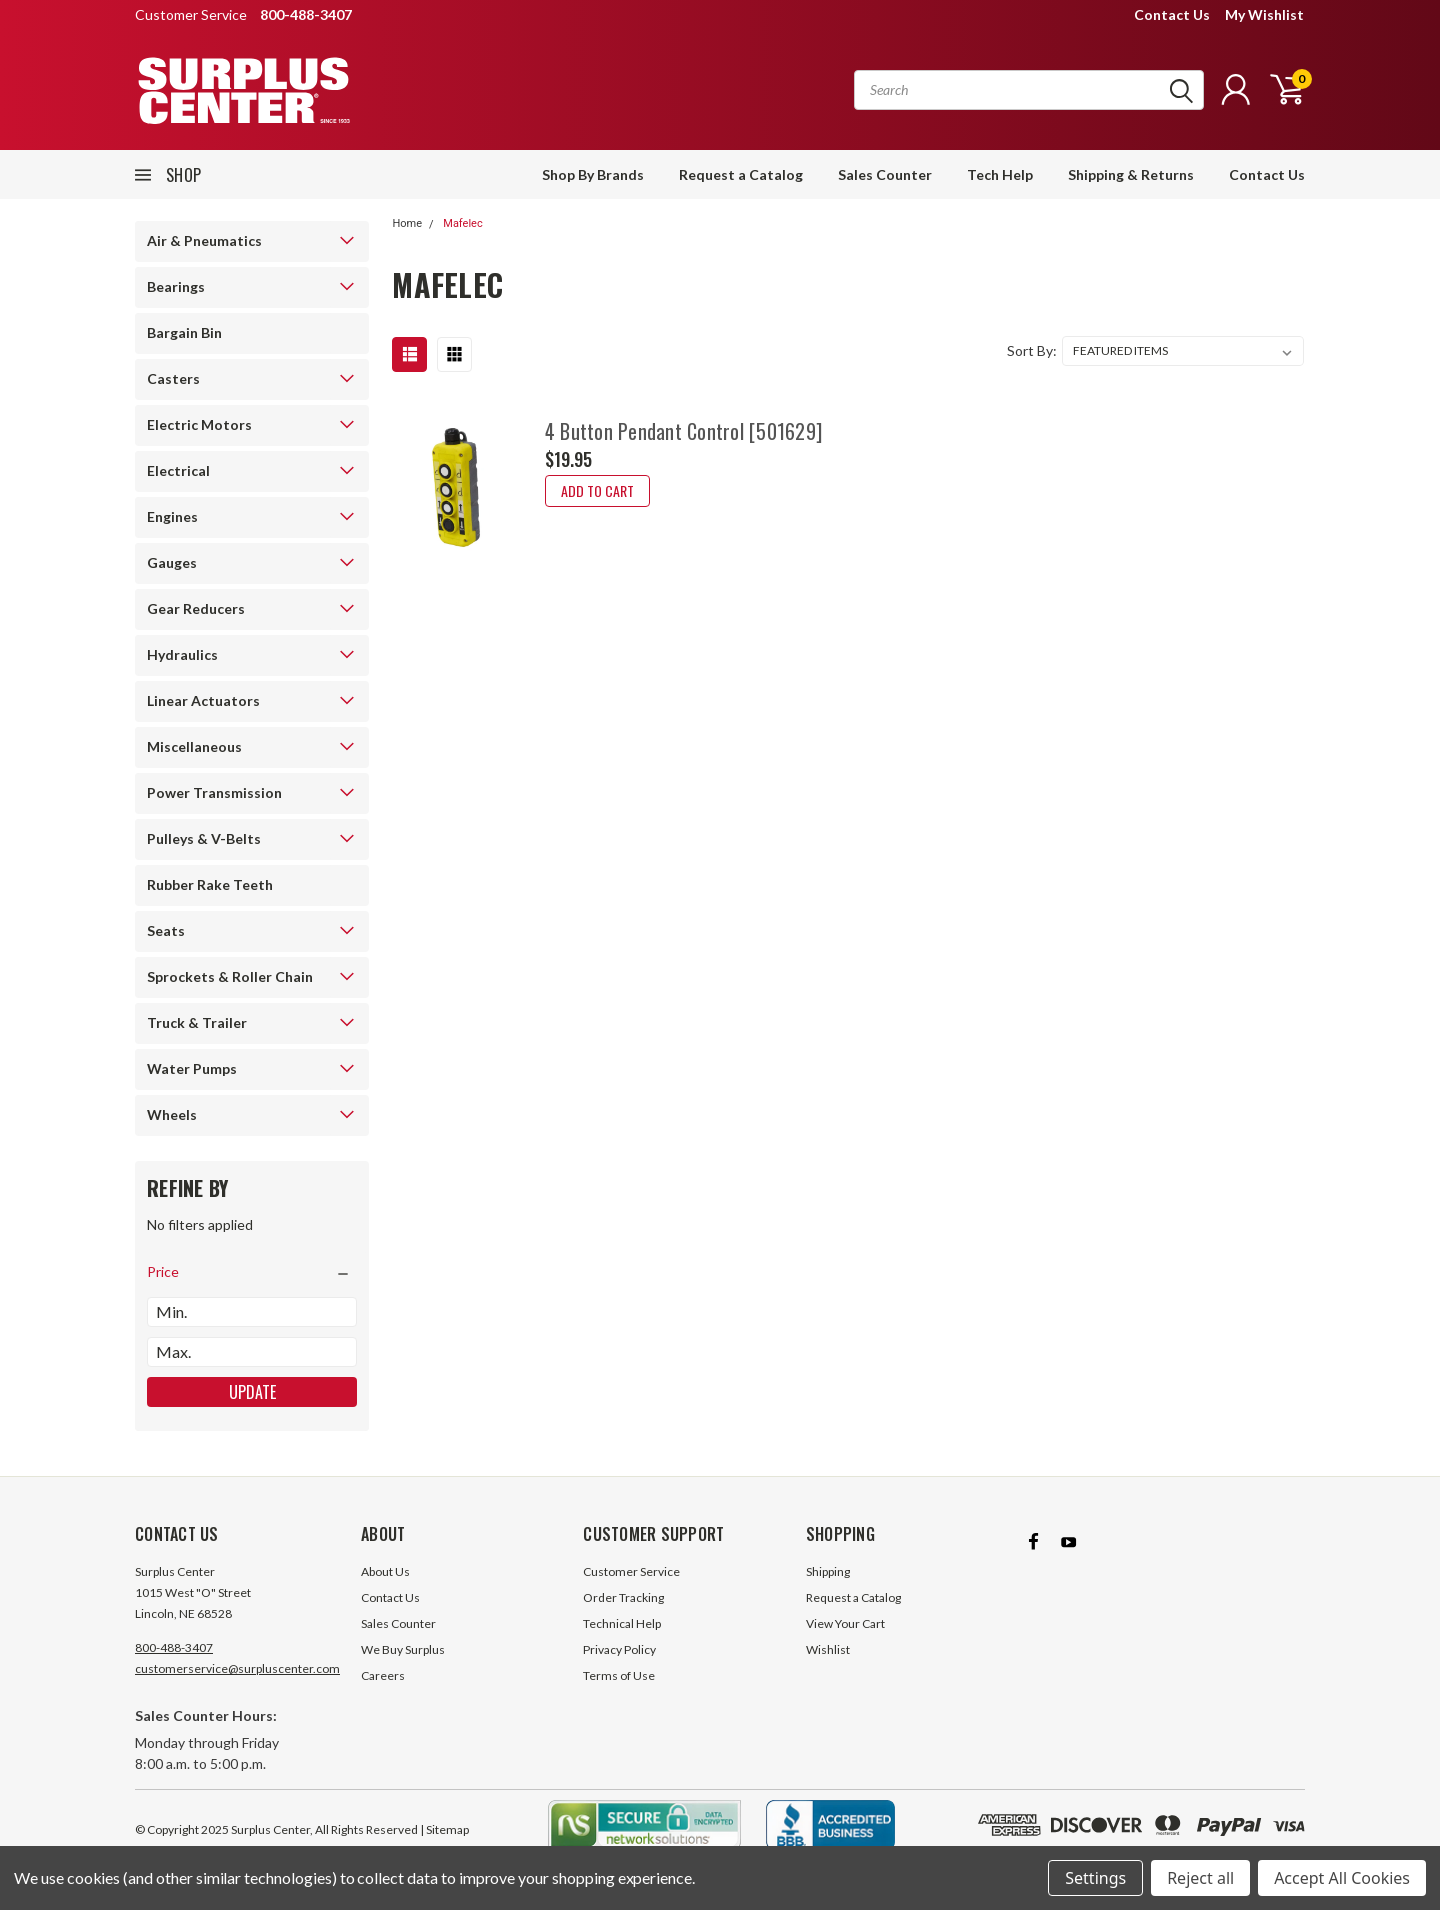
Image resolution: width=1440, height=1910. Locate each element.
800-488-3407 (174, 1647)
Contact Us (1172, 14)
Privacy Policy (619, 1649)
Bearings (176, 286)
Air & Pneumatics (204, 240)
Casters (173, 378)
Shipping (828, 1571)
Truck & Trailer (197, 1022)
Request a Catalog (741, 174)
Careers (383, 1675)
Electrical (178, 470)
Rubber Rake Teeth (210, 884)
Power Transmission (214, 792)
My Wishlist (1264, 14)
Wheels (172, 1114)
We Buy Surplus (403, 1649)
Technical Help (622, 1623)
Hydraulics (182, 654)
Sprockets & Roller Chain (230, 976)
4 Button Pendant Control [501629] (683, 431)
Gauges (172, 562)
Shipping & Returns (1131, 174)
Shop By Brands (593, 174)
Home (407, 223)
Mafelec (462, 223)
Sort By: (1032, 350)
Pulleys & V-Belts (204, 838)
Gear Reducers (196, 608)
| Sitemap (444, 1829)
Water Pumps (192, 1068)
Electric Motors (199, 424)
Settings (1095, 1878)
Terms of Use (619, 1675)
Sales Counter (885, 174)
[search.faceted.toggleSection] (252, 1272)
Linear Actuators (203, 700)
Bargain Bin (184, 332)
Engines (172, 516)
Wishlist (828, 1649)
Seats (166, 930)
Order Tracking (623, 1597)
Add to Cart (597, 490)
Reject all (1200, 1878)
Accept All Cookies (1342, 1878)
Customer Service (631, 1571)
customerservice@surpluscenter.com (237, 1668)
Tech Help (1000, 174)
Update (252, 1392)
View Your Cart (845, 1623)
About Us (385, 1571)
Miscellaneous (194, 746)
